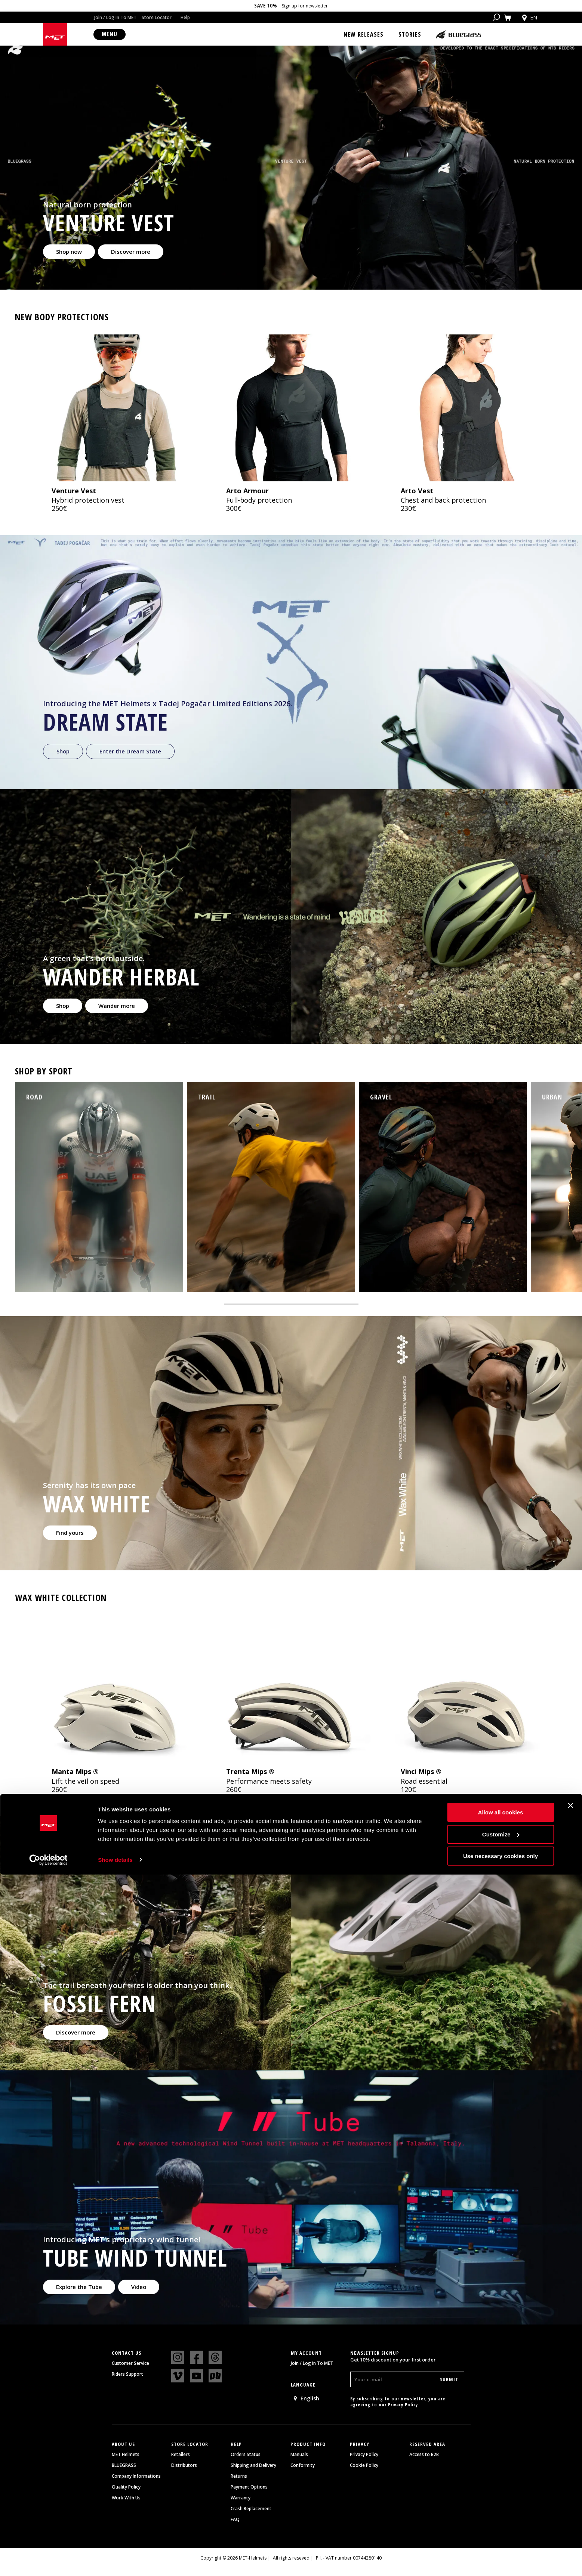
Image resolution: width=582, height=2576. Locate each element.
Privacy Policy (403, 2414)
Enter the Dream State (134, 760)
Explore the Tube (81, 2296)
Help (185, 17)
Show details (115, 2561)
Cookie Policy (364, 2474)
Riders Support (127, 2384)
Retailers (180, 2464)
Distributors (184, 2474)
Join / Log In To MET (115, 17)
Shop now (70, 261)
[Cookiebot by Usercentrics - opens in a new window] (48, 2561)
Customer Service (130, 2373)
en (529, 17)
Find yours (71, 1541)
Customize (501, 2536)
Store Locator (157, 17)
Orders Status (246, 2464)
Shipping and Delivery (253, 2474)
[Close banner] (570, 2506)
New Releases (364, 34)
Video (144, 2296)
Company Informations (136, 2485)
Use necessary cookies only (500, 2557)
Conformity (302, 2474)
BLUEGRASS (124, 2474)
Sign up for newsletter (305, 6)
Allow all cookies (500, 2514)
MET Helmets (125, 2464)
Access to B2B (424, 2464)
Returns (239, 2485)
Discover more (134, 261)
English (306, 2408)
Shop (63, 760)
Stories (409, 34)
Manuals (299, 2464)
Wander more (119, 1015)
